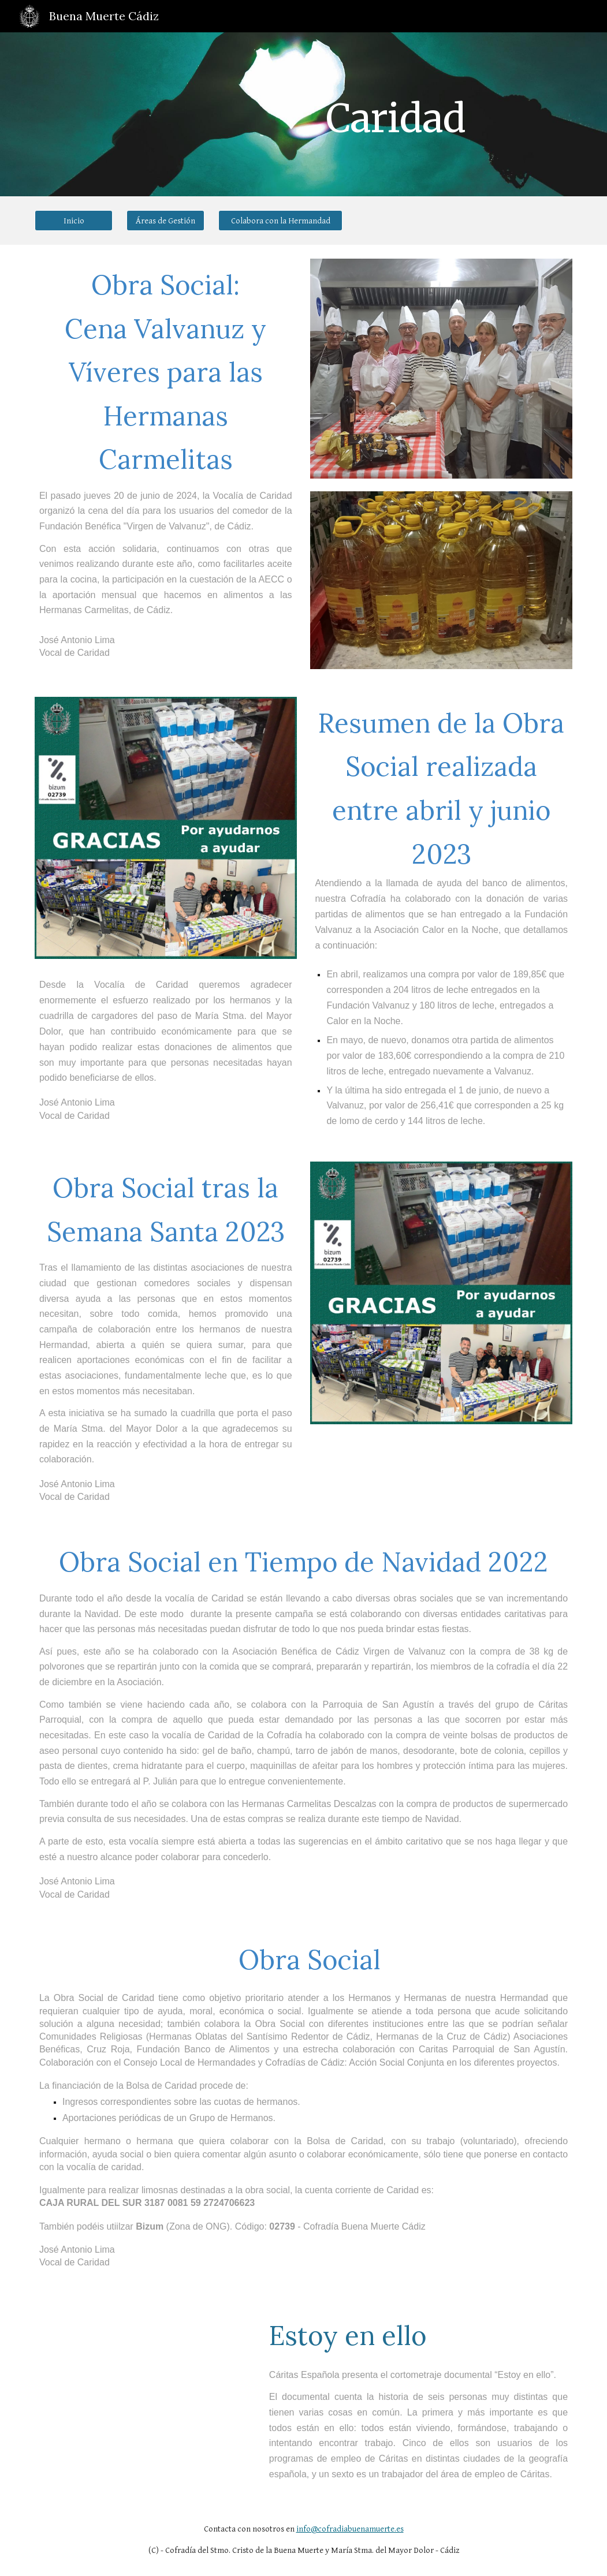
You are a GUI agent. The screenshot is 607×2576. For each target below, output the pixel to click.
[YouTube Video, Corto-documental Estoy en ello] (143, 2372)
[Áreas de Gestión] (165, 220)
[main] (395, 114)
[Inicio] (73, 220)
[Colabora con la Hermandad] (280, 220)
